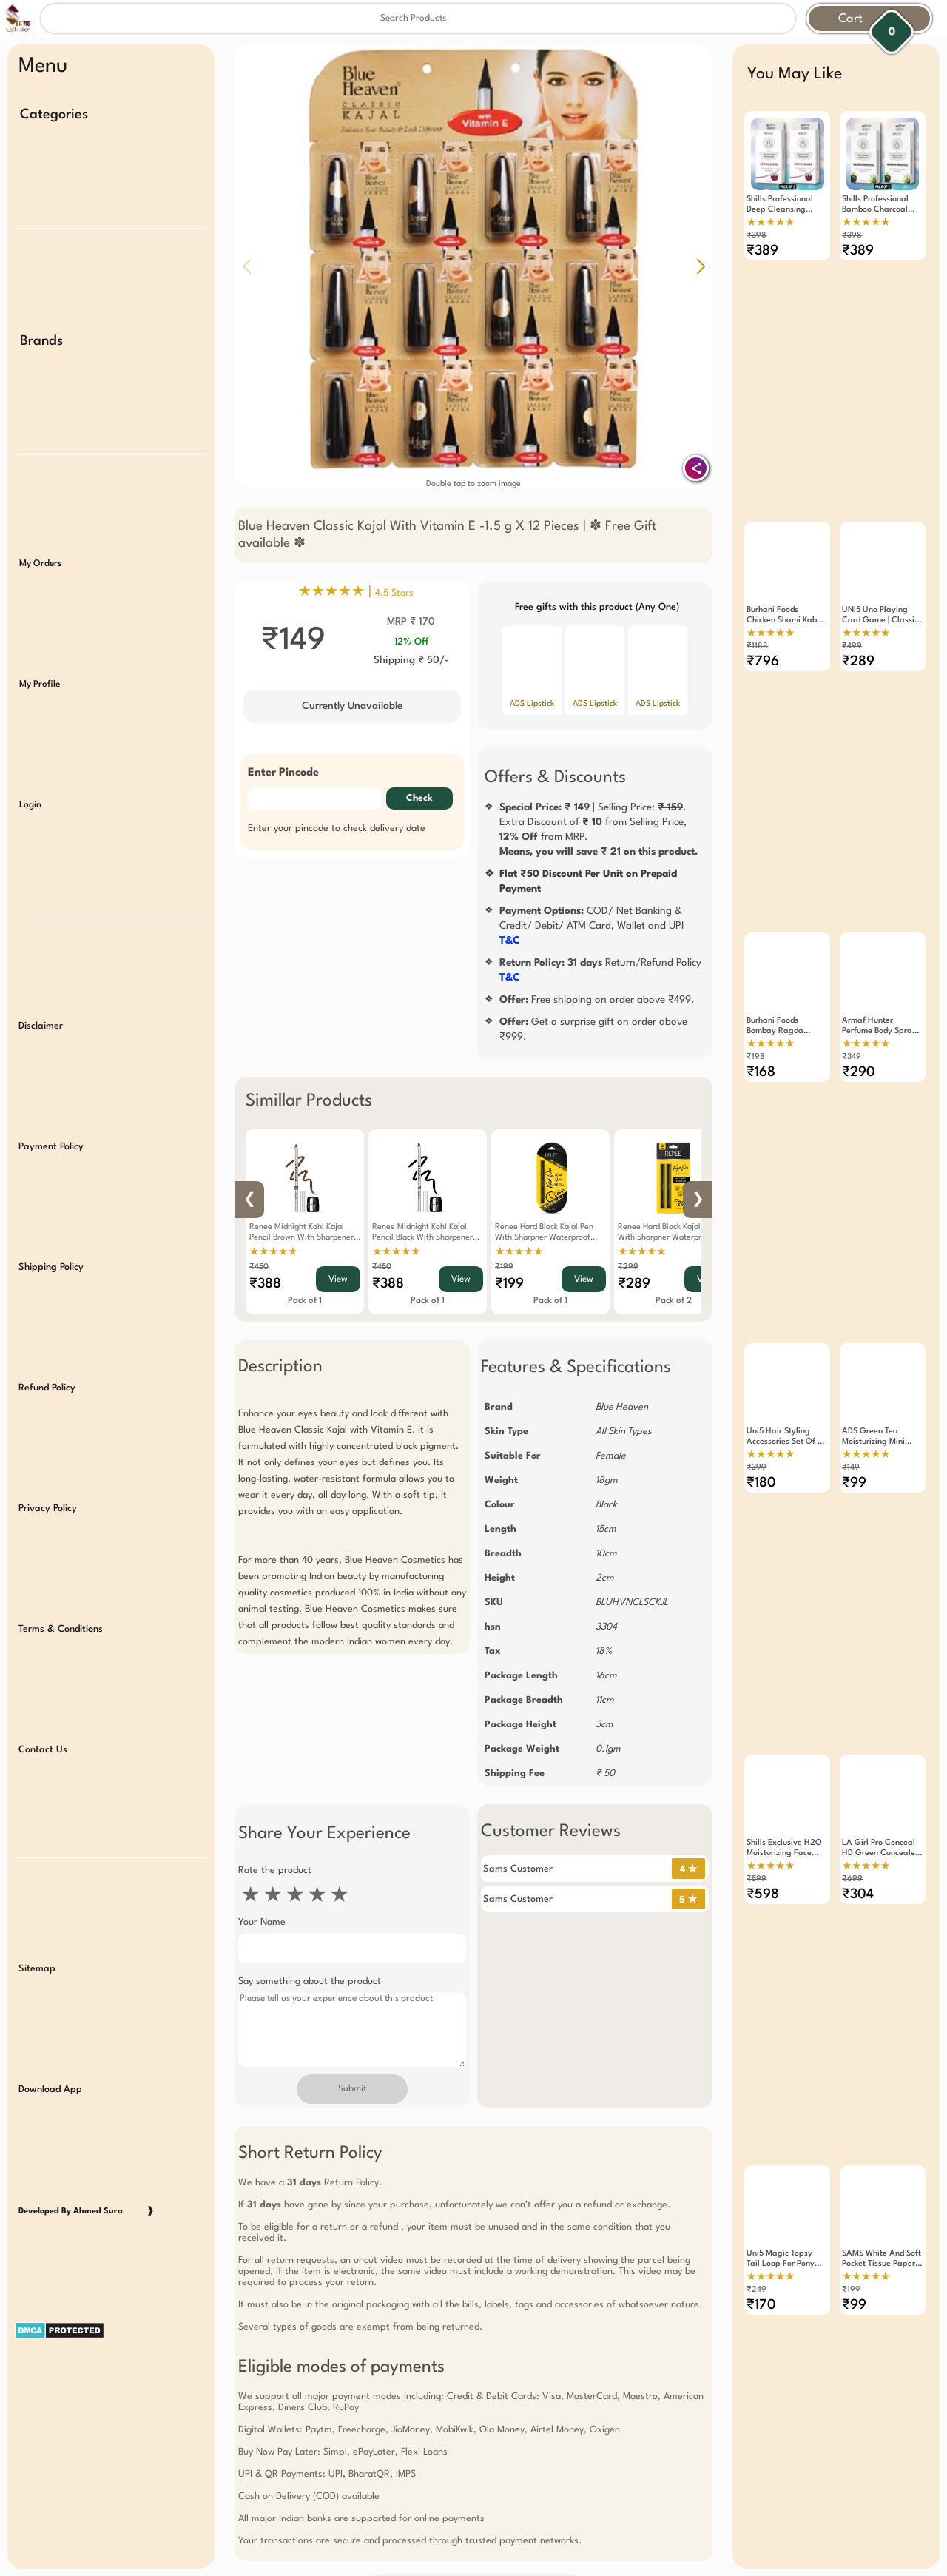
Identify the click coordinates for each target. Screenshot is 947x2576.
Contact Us (42, 1647)
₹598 (763, 1791)
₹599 (756, 1776)
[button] (700, 266)
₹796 (763, 636)
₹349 (851, 1006)
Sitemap (36, 1852)
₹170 (761, 2177)
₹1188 (757, 621)
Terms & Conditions (60, 1534)
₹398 (756, 236)
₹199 (504, 1267)
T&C (509, 940)
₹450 (259, 1267)
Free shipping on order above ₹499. (597, 1000)
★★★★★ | (356, 592)
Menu (42, 66)
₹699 (852, 1776)
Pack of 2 (674, 1301)
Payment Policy (51, 1081)
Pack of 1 (305, 1301)
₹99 (854, 1406)
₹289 (634, 1284)
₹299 (628, 1267)
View (338, 1279)
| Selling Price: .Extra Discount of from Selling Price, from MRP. (598, 829)
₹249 (756, 2162)
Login (30, 761)
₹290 (858, 1021)
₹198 (756, 1006)
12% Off (411, 642)
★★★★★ (273, 1252)
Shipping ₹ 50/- (411, 660)
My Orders (40, 535)
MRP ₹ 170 (411, 621)
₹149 (851, 1392)
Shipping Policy (51, 1194)
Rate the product (274, 1870)
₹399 (756, 1392)
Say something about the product (309, 1981)
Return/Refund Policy (600, 970)
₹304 (858, 1791)
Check (419, 798)
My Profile (39, 648)
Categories (54, 114)
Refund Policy (46, 1307)
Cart (850, 19)
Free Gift (399, 2441)
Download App (50, 1965)
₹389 (762, 251)
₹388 (265, 1284)
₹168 (761, 1021)
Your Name (262, 1922)
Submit (352, 2089)
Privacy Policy (47, 1421)
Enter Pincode (283, 772)
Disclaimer (40, 967)
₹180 (761, 1406)
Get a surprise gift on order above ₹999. (593, 1029)
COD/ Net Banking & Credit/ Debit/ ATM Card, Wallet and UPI (591, 926)
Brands (41, 326)
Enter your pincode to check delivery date (336, 828)
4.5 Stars (394, 593)
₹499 (852, 621)
